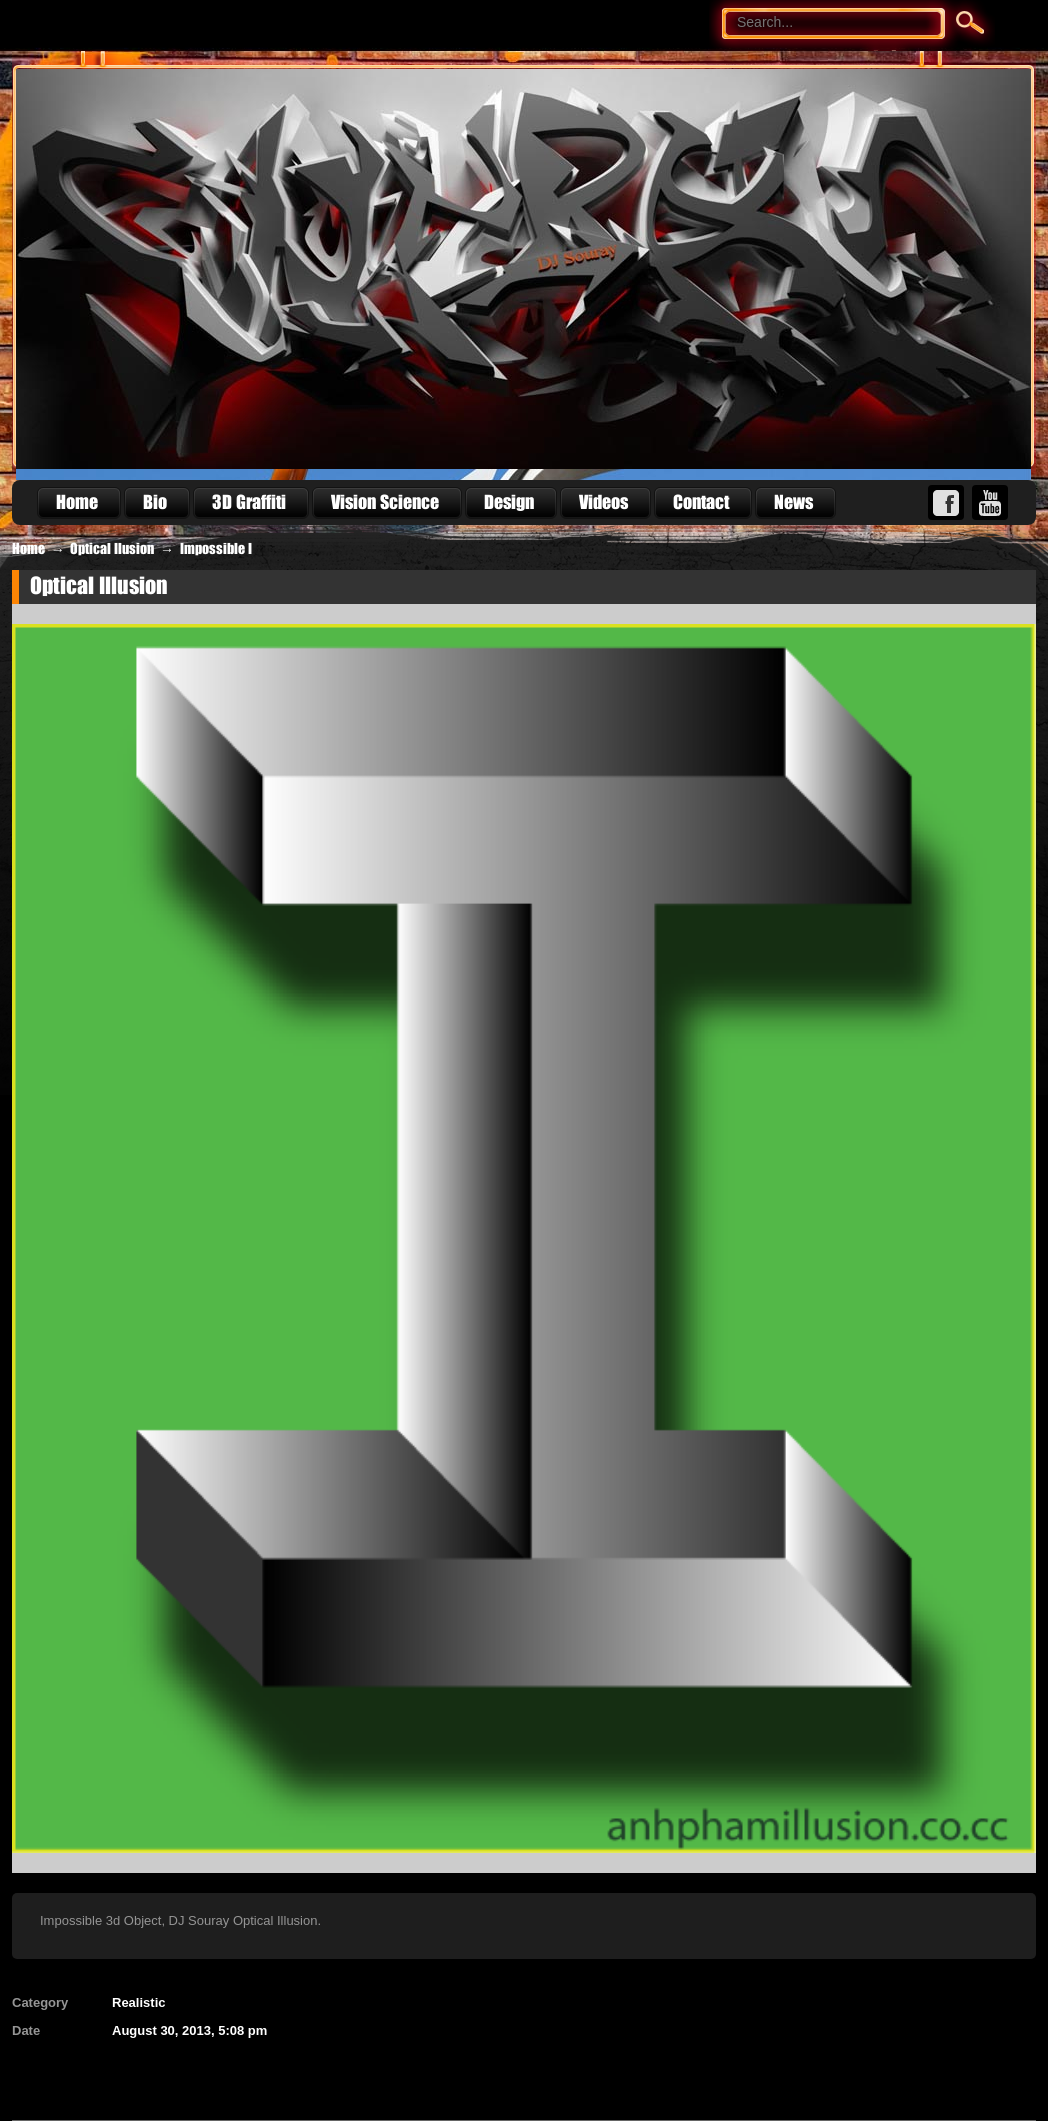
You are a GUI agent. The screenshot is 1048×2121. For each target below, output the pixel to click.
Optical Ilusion (112, 549)
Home (28, 549)
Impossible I (216, 549)
